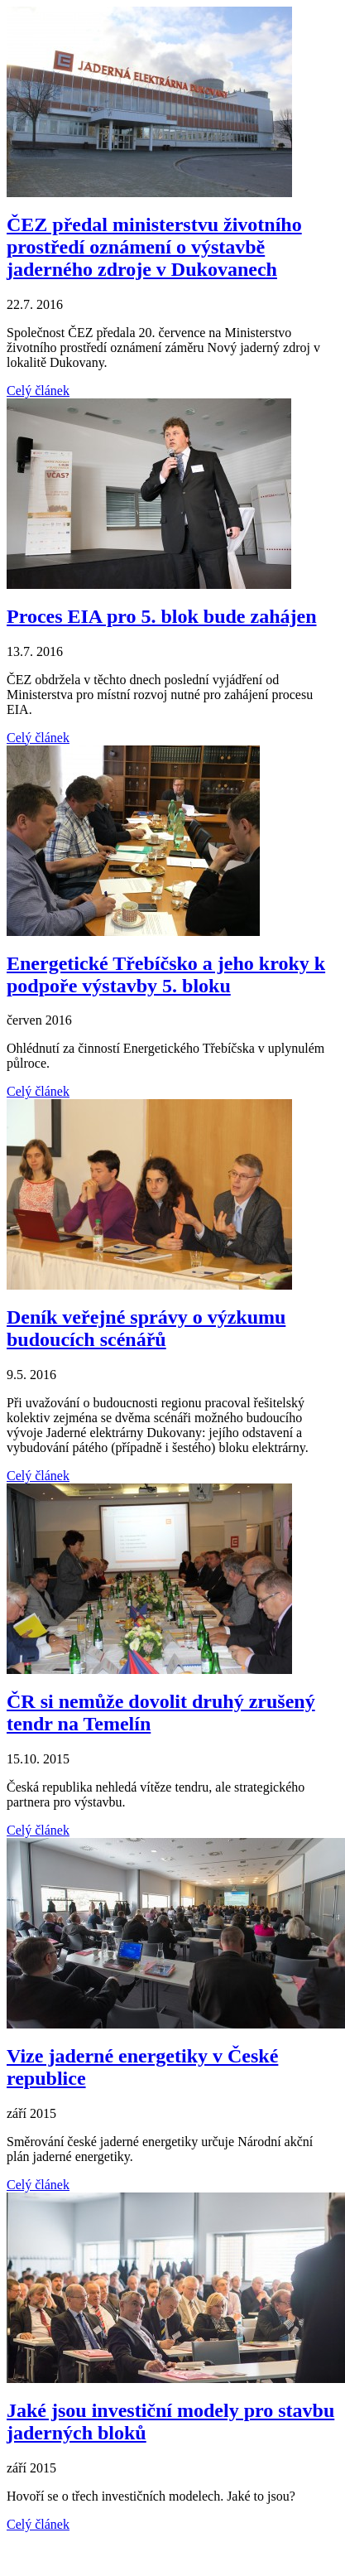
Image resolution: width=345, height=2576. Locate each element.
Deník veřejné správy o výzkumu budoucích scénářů (146, 1328)
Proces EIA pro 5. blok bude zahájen (162, 616)
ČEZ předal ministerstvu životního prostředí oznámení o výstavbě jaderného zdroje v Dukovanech (154, 247)
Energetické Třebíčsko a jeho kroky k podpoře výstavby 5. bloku (166, 974)
